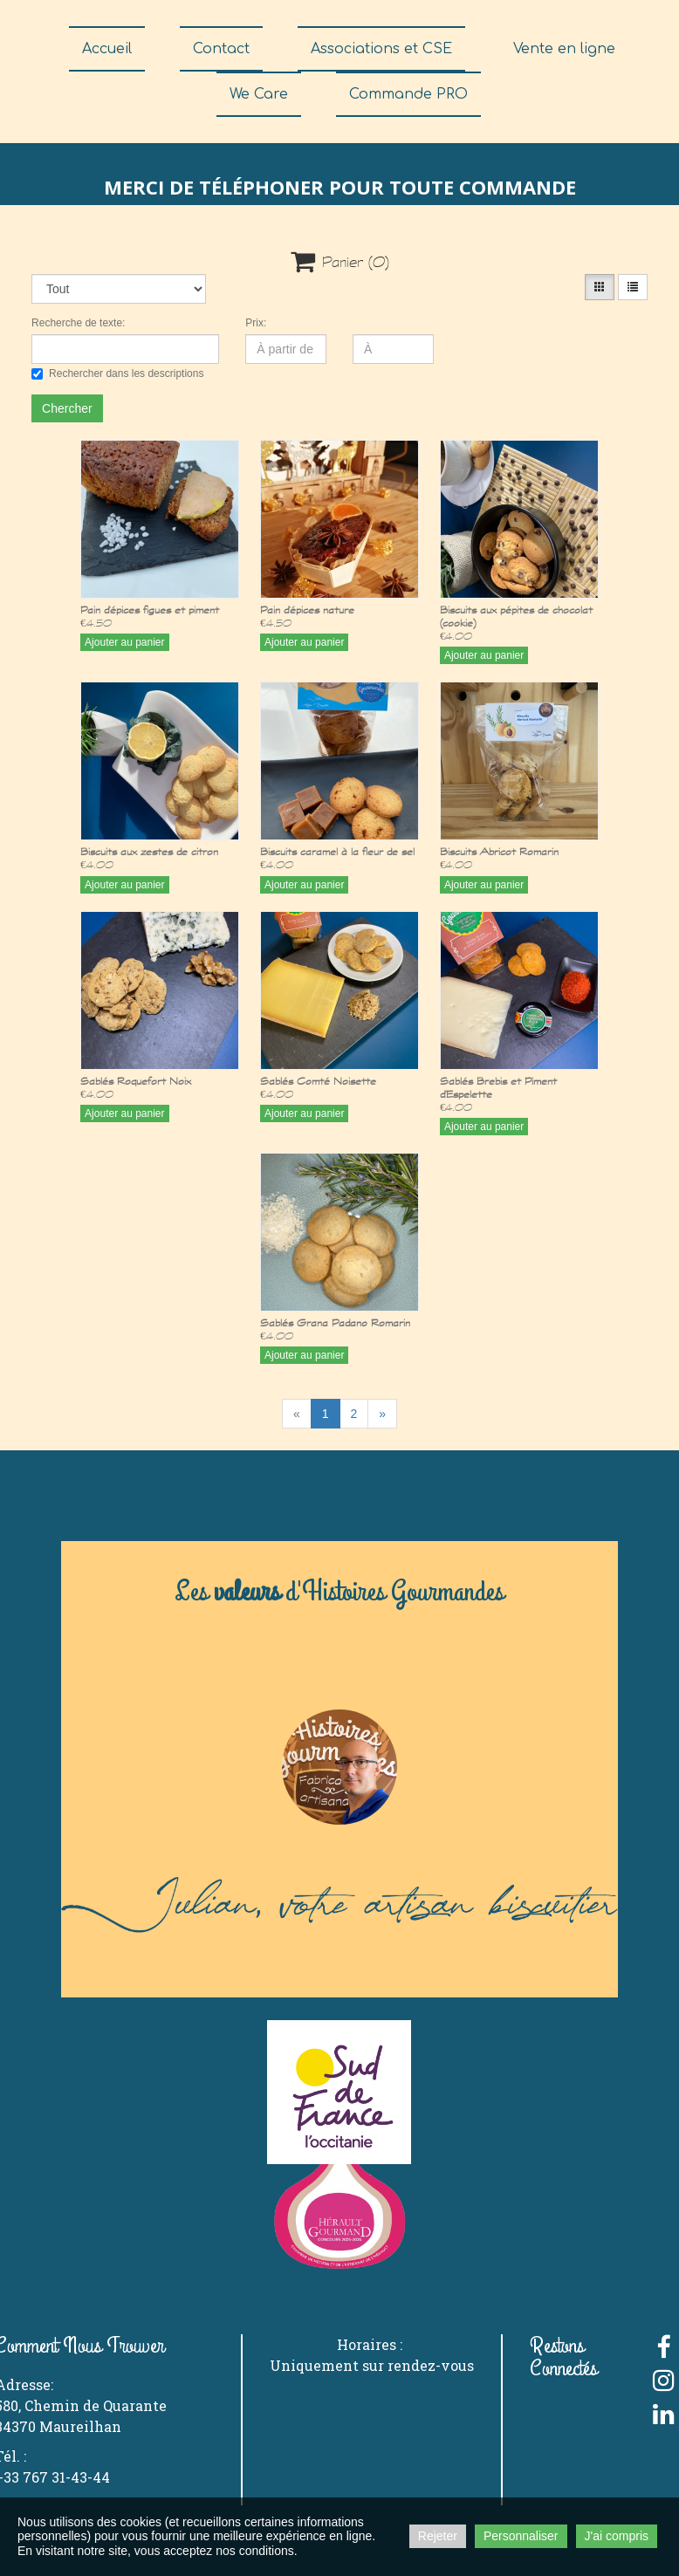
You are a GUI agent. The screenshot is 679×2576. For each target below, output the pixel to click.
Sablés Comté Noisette (318, 1080)
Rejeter (437, 2536)
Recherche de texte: (78, 323)
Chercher (67, 408)
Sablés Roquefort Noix (135, 1080)
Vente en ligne (564, 49)
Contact (221, 49)
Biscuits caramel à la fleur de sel (337, 851)
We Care (259, 94)
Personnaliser (521, 2536)
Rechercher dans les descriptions (117, 373)
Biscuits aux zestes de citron (149, 851)
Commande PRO (408, 94)
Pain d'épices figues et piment (149, 609)
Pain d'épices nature (307, 609)
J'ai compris (616, 2536)
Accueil (107, 49)
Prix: (255, 323)
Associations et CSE (381, 49)
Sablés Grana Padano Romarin (335, 1322)
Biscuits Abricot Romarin (499, 851)
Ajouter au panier (124, 642)
